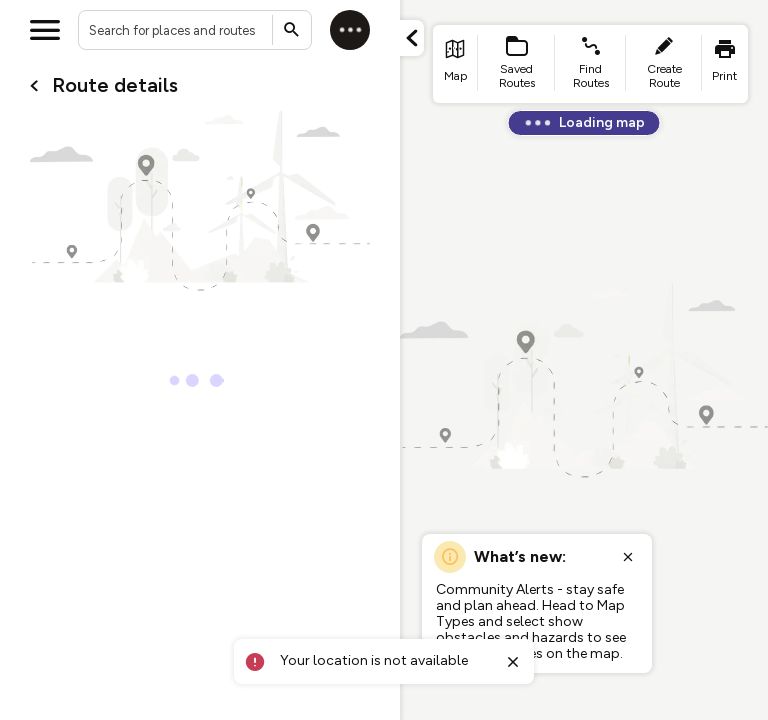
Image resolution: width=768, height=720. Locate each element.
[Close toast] (513, 662)
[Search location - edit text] (195, 30)
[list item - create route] (664, 64)
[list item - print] (725, 64)
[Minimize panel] (412, 38)
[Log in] (350, 30)
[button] (412, 38)
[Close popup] (628, 557)
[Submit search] (292, 30)
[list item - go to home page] (455, 64)
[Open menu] (45, 30)
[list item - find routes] (590, 64)
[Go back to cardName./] (34, 86)
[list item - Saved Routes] (517, 64)
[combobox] (195, 30)
